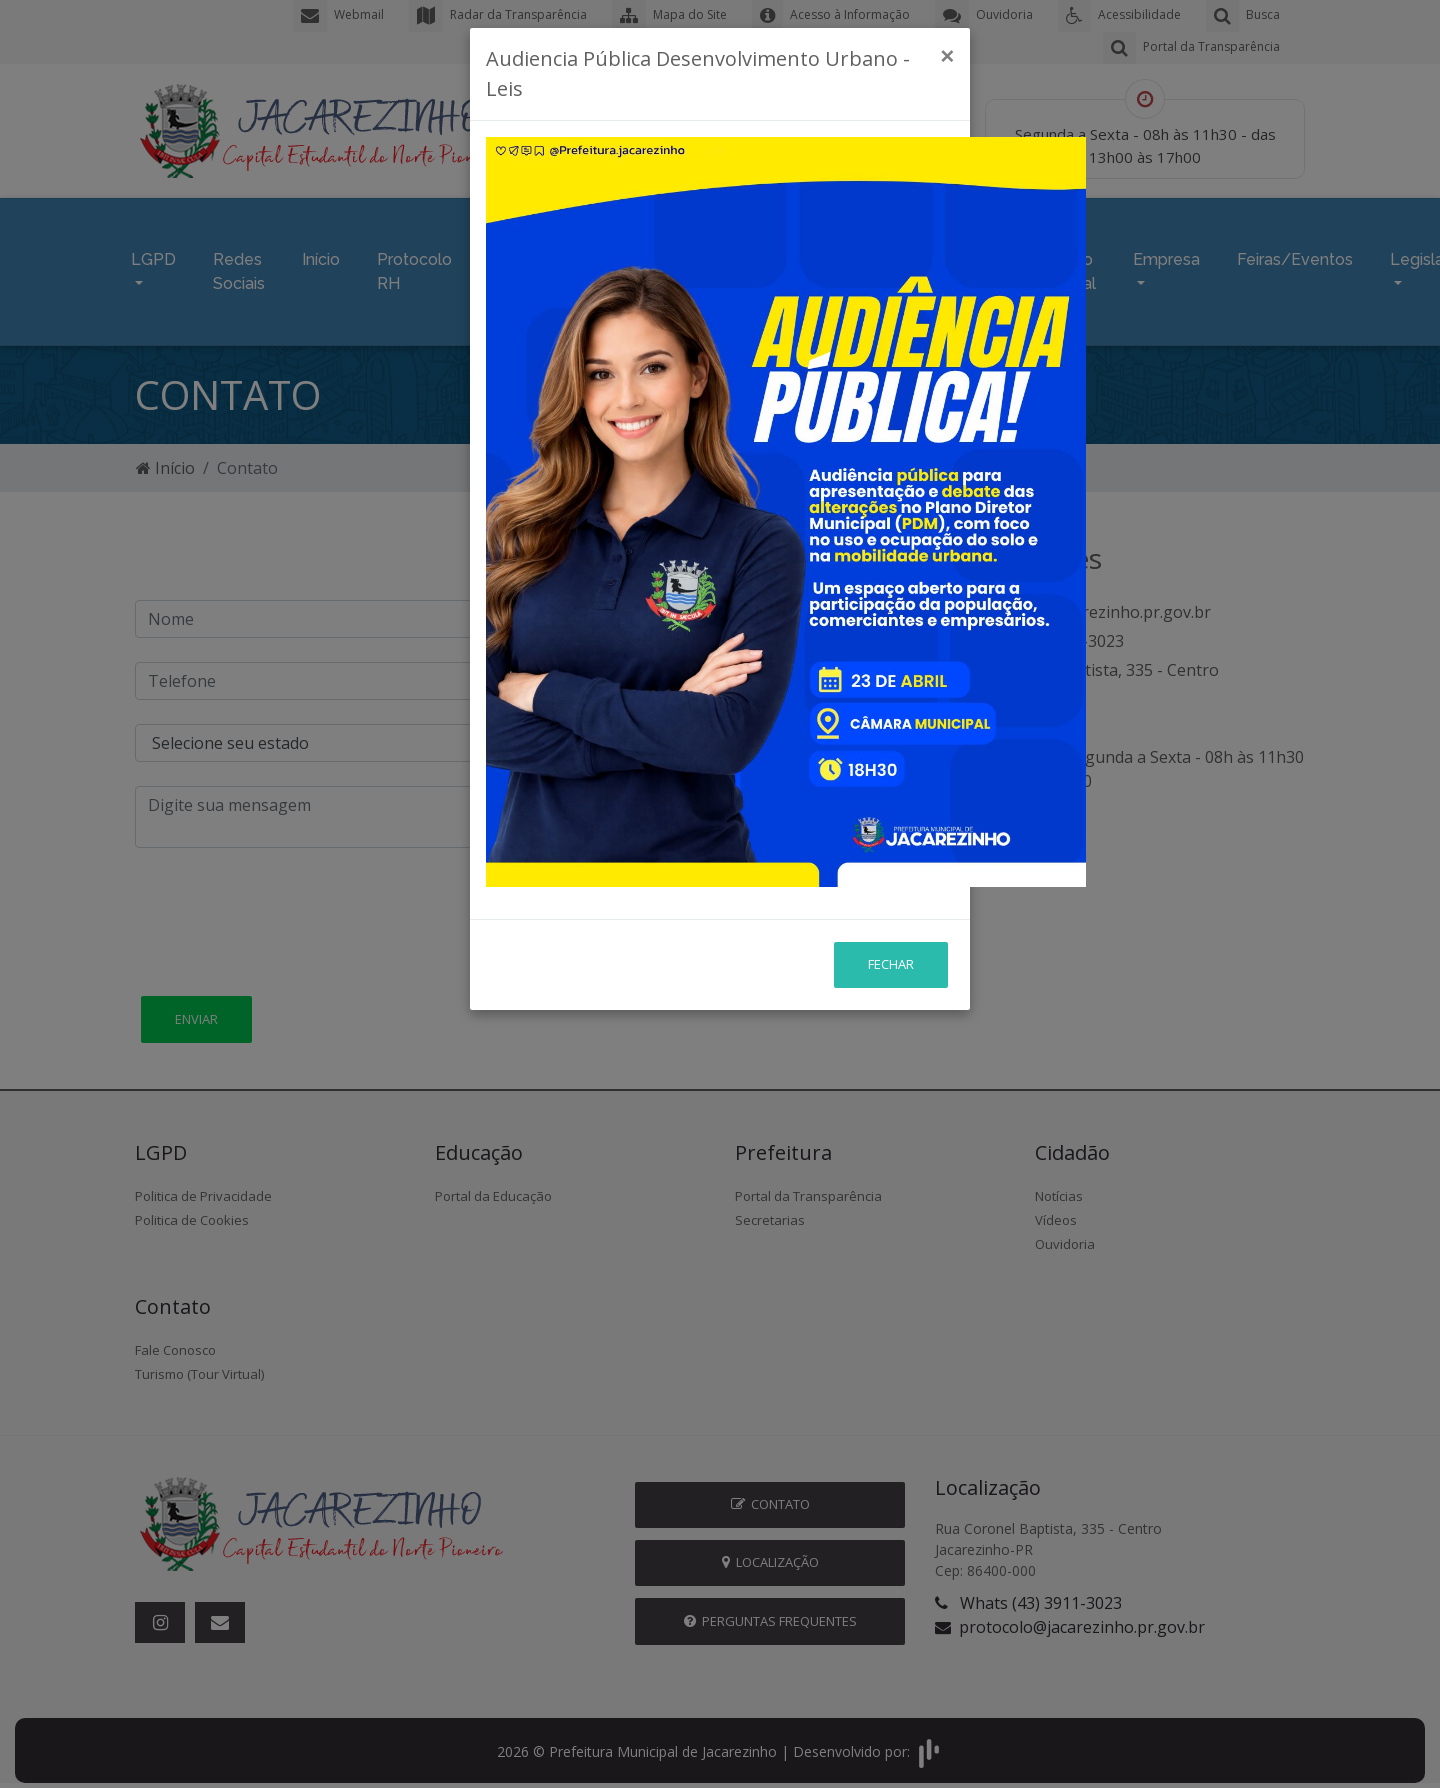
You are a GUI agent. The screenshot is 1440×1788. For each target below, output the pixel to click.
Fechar (891, 821)
